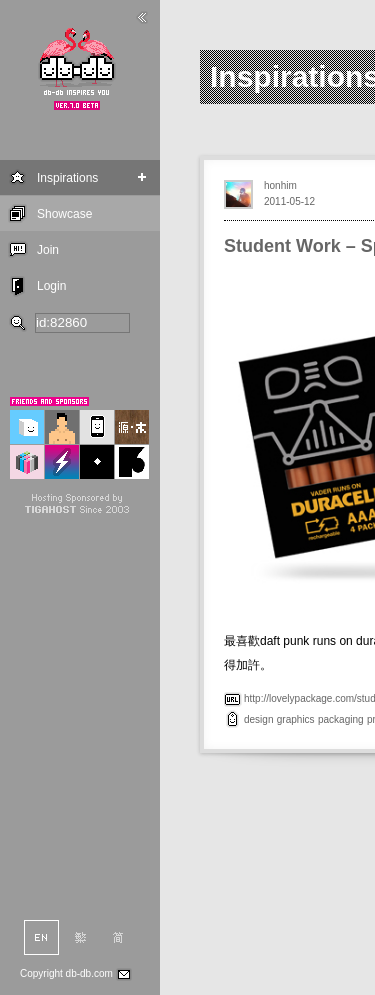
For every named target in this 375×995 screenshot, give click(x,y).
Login (51, 286)
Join (48, 250)
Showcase (64, 214)
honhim (280, 185)
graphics (296, 719)
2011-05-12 (289, 201)
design (258, 719)
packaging (341, 719)
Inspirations (67, 178)
